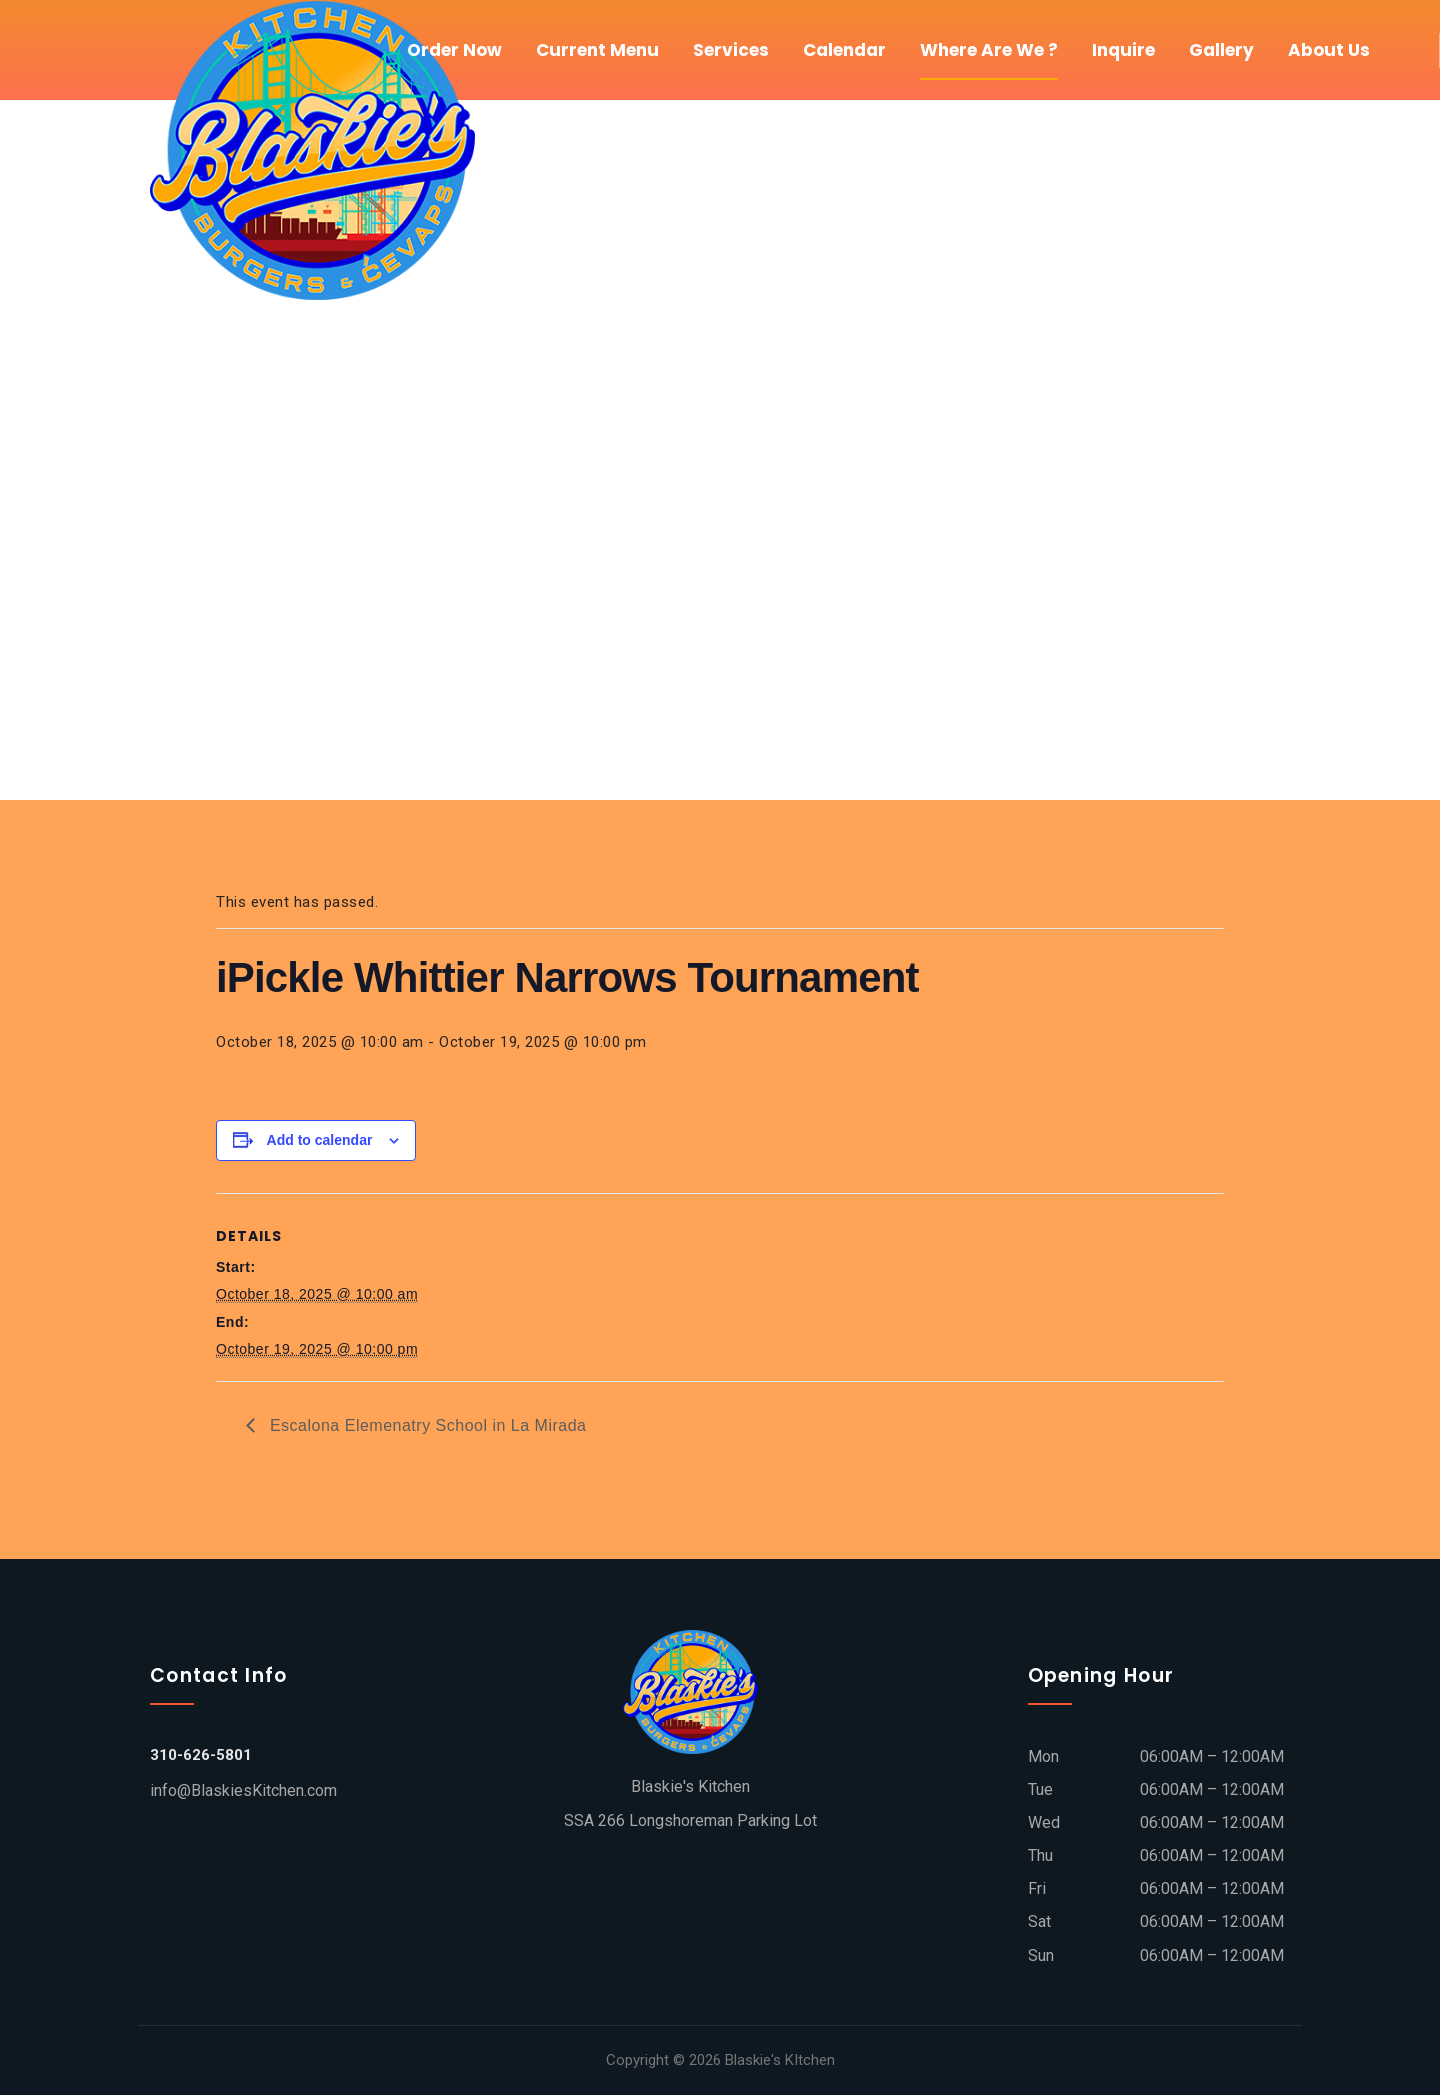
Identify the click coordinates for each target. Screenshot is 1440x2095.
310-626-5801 (201, 1755)
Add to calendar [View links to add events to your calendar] (320, 1140)
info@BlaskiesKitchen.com (243, 1790)
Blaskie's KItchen (780, 2060)
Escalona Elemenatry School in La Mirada (426, 1425)
